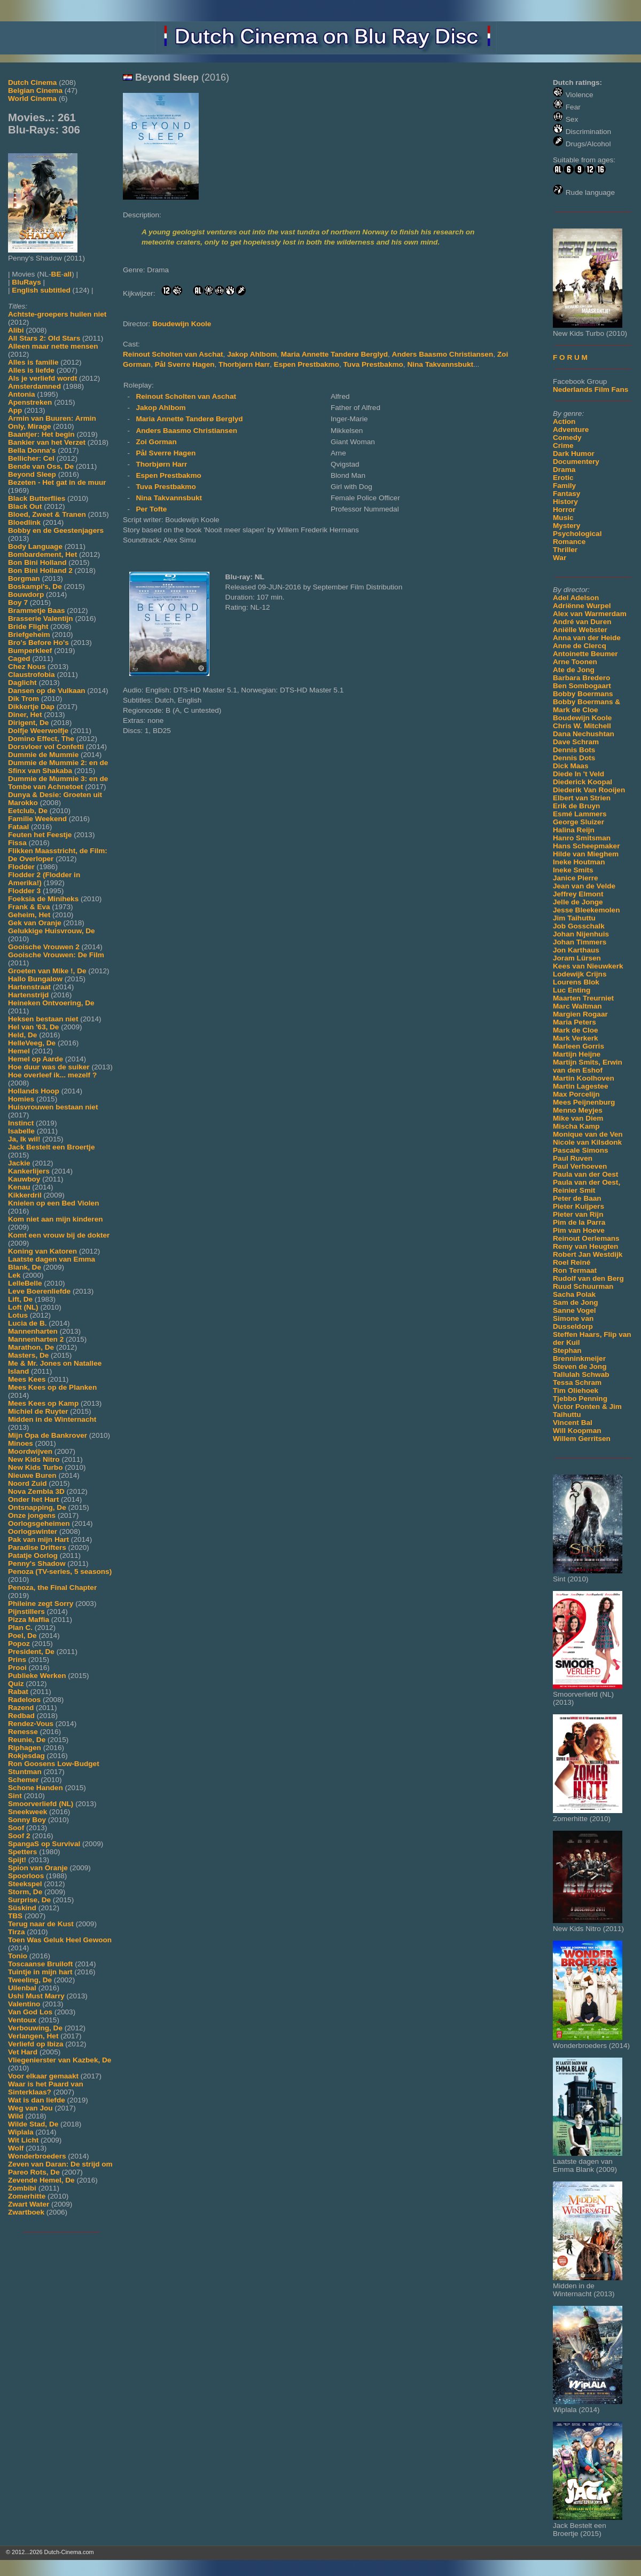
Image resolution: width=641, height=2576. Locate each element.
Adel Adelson (576, 598)
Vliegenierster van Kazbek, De (59, 2060)
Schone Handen (35, 1788)
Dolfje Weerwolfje (38, 731)
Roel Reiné (571, 1262)
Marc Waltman (577, 1006)
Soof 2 (19, 1836)
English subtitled (41, 290)
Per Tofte (151, 509)
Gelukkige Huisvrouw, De (51, 931)
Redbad (21, 1716)
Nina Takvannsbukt (440, 364)
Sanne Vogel (574, 1310)
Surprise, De (29, 1900)
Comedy (567, 438)
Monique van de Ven (588, 1134)
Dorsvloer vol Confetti (46, 747)
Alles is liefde (31, 370)
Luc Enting (571, 990)
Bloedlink (24, 522)
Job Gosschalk (579, 926)
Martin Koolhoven (583, 1078)
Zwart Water (28, 2204)
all (68, 274)
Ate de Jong (574, 670)
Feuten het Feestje (40, 835)
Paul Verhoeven (580, 1166)
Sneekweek (27, 1812)
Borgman (24, 578)
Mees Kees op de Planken (52, 1387)
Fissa (17, 843)
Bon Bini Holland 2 (40, 570)
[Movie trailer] (285, 197)
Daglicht (22, 683)
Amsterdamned (34, 386)
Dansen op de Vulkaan (46, 691)
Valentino (24, 2004)
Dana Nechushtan (583, 734)
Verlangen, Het (33, 2036)
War (559, 558)
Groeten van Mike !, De (47, 971)
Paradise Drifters (37, 1547)
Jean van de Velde (584, 886)
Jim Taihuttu (574, 918)
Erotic (563, 478)
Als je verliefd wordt (42, 378)
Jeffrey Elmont (578, 894)
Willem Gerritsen (582, 1439)
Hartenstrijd (28, 995)
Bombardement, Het (42, 554)
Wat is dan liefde (36, 2100)
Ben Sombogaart (582, 686)
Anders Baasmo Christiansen (443, 354)
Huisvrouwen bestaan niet (53, 1107)
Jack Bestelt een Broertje (51, 1147)
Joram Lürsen (577, 958)
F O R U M (570, 357)
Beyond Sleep (32, 474)
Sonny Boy (27, 1820)
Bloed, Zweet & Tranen (47, 514)
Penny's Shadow (36, 1563)
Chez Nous (26, 667)
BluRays (26, 282)
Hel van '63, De (33, 1027)
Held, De (22, 1035)
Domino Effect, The (41, 739)
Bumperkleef (30, 651)
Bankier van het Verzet (46, 442)
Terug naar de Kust (41, 1924)
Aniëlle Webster (580, 630)
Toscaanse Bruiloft (40, 1964)
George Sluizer (578, 822)
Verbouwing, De (35, 2028)
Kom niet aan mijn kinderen (55, 1219)
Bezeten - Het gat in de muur (57, 482)
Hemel (19, 1051)
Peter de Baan (577, 1198)
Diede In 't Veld (578, 774)
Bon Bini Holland (37, 562)
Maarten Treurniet (583, 998)
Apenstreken (30, 402)
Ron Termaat (575, 1270)
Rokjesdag (26, 1756)
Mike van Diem (578, 1118)
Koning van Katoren (42, 1251)
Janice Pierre (575, 878)
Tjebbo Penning (580, 1399)
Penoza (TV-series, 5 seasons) (60, 1571)
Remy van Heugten (585, 1246)
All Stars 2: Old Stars (44, 338)
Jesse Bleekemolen (586, 910)
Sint (15, 1796)
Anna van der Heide (587, 638)
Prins (17, 1660)
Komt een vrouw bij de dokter (59, 1235)
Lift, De (20, 1299)
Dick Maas (571, 766)
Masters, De (28, 1355)
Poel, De (22, 1636)
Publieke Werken (37, 1676)
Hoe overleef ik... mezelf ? (52, 1075)
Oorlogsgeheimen (39, 1523)
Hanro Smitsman (582, 838)
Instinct (21, 1123)
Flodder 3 (24, 891)
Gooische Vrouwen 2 (44, 947)
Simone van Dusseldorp (573, 1322)
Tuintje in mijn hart (40, 1972)
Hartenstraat (29, 987)
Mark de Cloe (575, 1030)
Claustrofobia (31, 675)
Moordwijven (30, 1451)
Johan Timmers (579, 942)
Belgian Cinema (35, 90)
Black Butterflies (36, 498)
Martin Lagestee (580, 1086)
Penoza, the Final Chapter (52, 1588)
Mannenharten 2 (36, 1339)
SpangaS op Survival (44, 1844)
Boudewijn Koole (582, 718)
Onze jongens (32, 1515)
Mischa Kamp (576, 1126)
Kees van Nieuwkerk (588, 966)
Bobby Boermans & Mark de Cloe (586, 706)
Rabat (18, 1692)
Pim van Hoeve (579, 1230)
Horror (564, 510)
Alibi (16, 330)
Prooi (17, 1668)
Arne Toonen (575, 662)
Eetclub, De (28, 811)
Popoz (19, 1644)
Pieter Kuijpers (578, 1206)
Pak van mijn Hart (38, 1539)
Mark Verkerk (575, 1038)
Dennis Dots (574, 758)
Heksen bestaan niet (43, 1019)
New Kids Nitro (34, 1459)
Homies (21, 1099)
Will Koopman (577, 1431)
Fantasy (566, 494)
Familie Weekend (37, 819)
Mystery (566, 526)
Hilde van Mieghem (586, 854)
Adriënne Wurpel (582, 606)
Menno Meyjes (578, 1110)
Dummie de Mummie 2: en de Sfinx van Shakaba (58, 767)
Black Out (25, 506)
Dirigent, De (28, 723)
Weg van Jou (30, 2108)
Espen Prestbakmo (306, 364)
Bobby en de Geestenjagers (56, 530)
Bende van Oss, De (41, 466)
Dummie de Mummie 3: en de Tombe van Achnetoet (58, 783)
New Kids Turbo (35, 1467)
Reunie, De (26, 1740)
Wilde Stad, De (33, 2124)
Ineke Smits (573, 870)
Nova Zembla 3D (36, 1491)
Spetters (22, 1852)
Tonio (17, 1956)
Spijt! (17, 1860)
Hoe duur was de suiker (49, 1067)
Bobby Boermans (583, 694)
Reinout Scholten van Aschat (173, 354)
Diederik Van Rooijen (589, 790)
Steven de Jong (579, 1366)
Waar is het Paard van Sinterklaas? (45, 2088)
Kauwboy (24, 1179)
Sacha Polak (574, 1294)
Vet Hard (22, 2052)
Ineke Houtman (579, 862)
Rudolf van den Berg (588, 1278)
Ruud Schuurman (583, 1286)
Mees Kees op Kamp (43, 1403)
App (15, 410)
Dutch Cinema (32, 82)
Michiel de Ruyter (38, 1411)
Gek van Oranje (34, 923)
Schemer (23, 1780)
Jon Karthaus (576, 950)
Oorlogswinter (32, 1531)
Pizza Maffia (28, 1620)
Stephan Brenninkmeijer (579, 1354)
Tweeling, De (30, 1980)
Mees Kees (26, 1379)
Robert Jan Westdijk (587, 1254)
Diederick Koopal (582, 782)
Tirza (16, 1932)
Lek (14, 1275)
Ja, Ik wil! (24, 1139)
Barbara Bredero (581, 678)
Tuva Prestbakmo (373, 364)
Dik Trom (23, 699)
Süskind (22, 1908)
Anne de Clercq (579, 646)
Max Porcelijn (576, 1094)
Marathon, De (31, 1347)
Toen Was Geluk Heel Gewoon (60, 1940)
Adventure (571, 430)
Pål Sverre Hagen (185, 364)
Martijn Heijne (576, 1054)
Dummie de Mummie (43, 755)
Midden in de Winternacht (52, 1419)
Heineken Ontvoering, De (51, 1003)
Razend (21, 1708)
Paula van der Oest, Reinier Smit (586, 1186)
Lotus (18, 1315)
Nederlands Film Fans (590, 389)
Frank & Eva (29, 907)
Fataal (18, 827)
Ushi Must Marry (36, 1996)
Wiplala (20, 2132)
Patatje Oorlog (33, 1555)
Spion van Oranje (38, 1868)
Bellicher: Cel (31, 458)
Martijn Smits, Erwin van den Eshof (587, 1066)
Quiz (16, 1684)
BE (56, 274)
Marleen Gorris (578, 1046)
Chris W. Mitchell (582, 726)
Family (564, 486)
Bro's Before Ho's (38, 643)
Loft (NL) (23, 1307)
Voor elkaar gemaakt (43, 2076)
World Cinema (32, 98)
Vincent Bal (572, 1423)
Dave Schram (576, 742)
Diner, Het (25, 715)
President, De (31, 1652)
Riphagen (24, 1748)
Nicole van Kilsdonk (587, 1142)
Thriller (565, 550)
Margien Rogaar (580, 1014)
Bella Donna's (32, 450)
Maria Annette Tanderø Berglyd (334, 354)
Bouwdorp (26, 594)
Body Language (35, 546)
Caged (19, 659)
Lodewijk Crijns (579, 974)
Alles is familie (33, 362)
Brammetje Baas (36, 610)
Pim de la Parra (579, 1222)
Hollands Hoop (33, 1091)
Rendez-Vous (30, 1724)
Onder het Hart (33, 1499)
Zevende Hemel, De (41, 2180)
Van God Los (30, 2012)
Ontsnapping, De (37, 1507)
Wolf (16, 2148)
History (565, 502)
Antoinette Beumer (585, 654)
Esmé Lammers (580, 814)
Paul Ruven (572, 1158)
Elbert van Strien (582, 798)
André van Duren (582, 622)
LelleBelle (25, 1283)
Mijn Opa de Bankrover (47, 1435)
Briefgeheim (29, 635)
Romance (569, 542)
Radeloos (24, 1700)
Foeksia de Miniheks (43, 899)
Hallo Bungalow (35, 979)
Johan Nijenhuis (581, 934)
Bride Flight (28, 627)
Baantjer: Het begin (41, 434)
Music (563, 518)
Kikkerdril (25, 1195)
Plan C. (20, 1628)
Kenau (19, 1187)
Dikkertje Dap (31, 707)
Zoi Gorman (156, 442)
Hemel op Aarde (35, 1059)
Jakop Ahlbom (252, 354)
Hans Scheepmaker (586, 846)
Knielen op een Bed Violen (53, 1203)
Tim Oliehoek (575, 1391)
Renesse (23, 1732)
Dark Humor (574, 454)
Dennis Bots (574, 750)
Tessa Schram (577, 1382)
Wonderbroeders (37, 2156)
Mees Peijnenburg (584, 1102)
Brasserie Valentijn (40, 619)
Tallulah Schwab (581, 1374)
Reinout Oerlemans (586, 1238)
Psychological (577, 534)
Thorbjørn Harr (244, 364)
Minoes (20, 1443)
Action (564, 421)
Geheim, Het (29, 915)
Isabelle (21, 1131)
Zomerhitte (26, 2196)
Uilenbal (22, 1988)
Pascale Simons (580, 1150)
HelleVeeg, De (32, 1043)
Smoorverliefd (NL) (40, 1804)
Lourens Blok (576, 982)
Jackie (19, 1163)
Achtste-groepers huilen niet (57, 314)
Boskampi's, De (35, 586)
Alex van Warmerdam (590, 614)
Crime (563, 446)
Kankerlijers (29, 1171)
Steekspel (25, 1884)
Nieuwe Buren (32, 1475)
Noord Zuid (27, 1483)
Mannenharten (33, 1331)
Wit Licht (23, 2140)
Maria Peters (574, 1022)
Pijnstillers (26, 1612)
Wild (16, 2116)
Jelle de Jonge (578, 902)
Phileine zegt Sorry (40, 1604)
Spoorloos (26, 1876)
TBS (15, 1916)
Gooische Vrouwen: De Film (56, 955)
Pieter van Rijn (578, 1214)
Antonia (21, 394)
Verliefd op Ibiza (36, 2044)
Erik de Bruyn (576, 806)
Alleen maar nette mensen (53, 346)
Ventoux (22, 2020)
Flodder (21, 867)
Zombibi (22, 2188)
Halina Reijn (574, 830)
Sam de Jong (575, 1302)
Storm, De (25, 1892)
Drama (564, 470)
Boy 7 (18, 602)
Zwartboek (26, 2212)
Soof (16, 1828)
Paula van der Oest (585, 1174)
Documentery (576, 462)
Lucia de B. (27, 1323)
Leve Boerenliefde (39, 1291)
